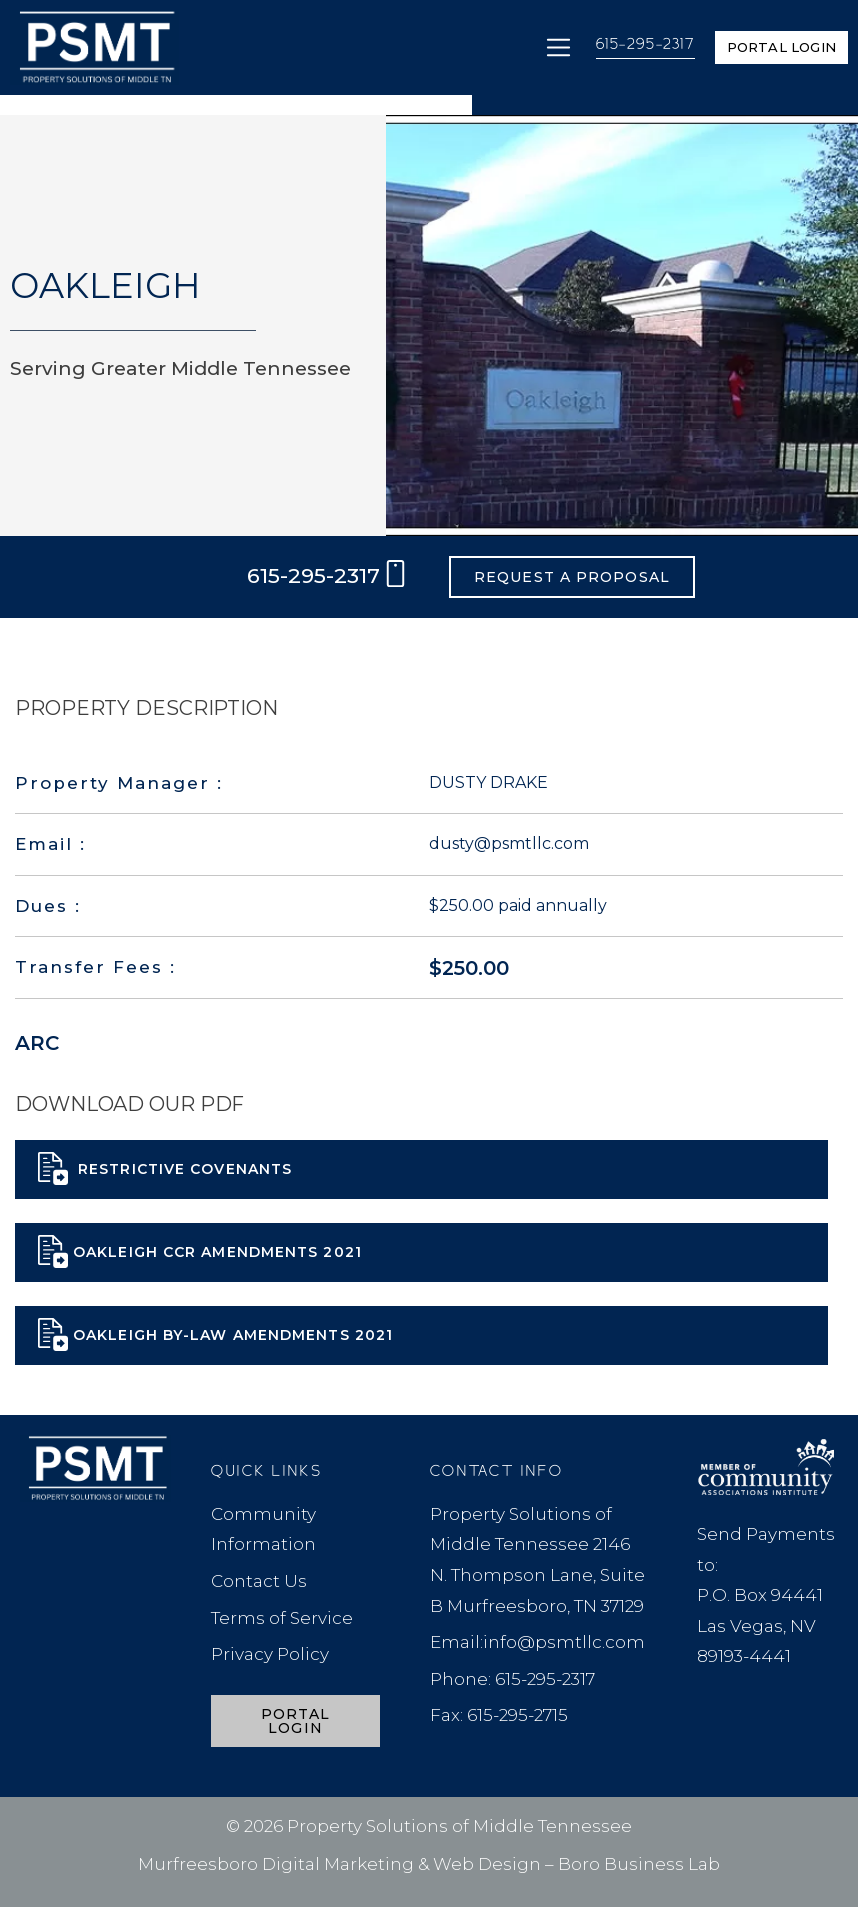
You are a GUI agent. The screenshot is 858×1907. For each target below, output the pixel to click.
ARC (37, 1043)
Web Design (487, 1864)
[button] (558, 47)
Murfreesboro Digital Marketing (276, 1864)
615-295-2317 (645, 45)
